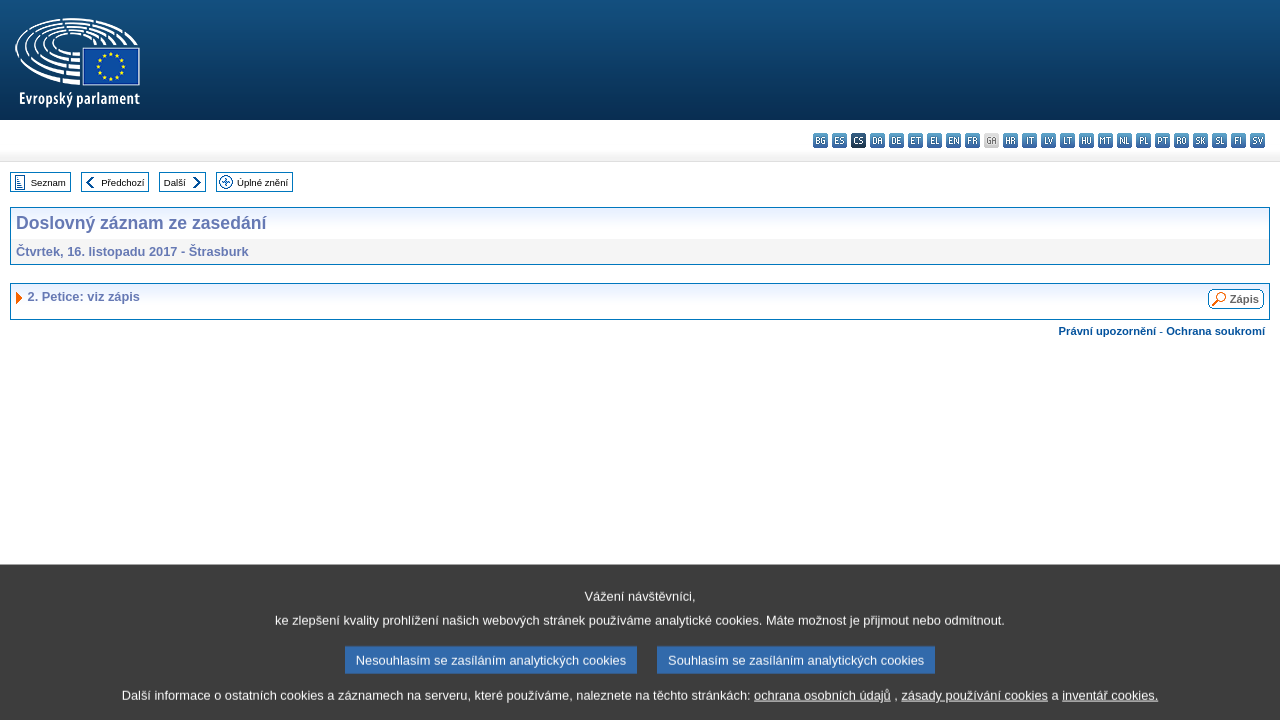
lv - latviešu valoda (1048, 140)
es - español (839, 140)
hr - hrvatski (1010, 140)
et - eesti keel (915, 140)
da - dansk (877, 140)
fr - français (972, 140)
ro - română (1181, 140)
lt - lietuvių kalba (1067, 140)
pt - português (1162, 140)
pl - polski (1143, 140)
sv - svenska (1257, 140)
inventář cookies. (1110, 705)
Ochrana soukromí (1215, 331)
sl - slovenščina (1219, 140)
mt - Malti (1105, 140)
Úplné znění (262, 182)
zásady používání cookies (974, 705)
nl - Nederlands (1124, 140)
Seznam (48, 182)
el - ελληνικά (934, 140)
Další (175, 182)
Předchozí (122, 182)
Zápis (1244, 299)
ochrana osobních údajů (822, 705)
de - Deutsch (896, 140)
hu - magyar (1086, 140)
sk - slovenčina (1200, 140)
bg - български (820, 140)
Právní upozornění (1108, 331)
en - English (953, 140)
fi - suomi (1238, 140)
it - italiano (1029, 140)
